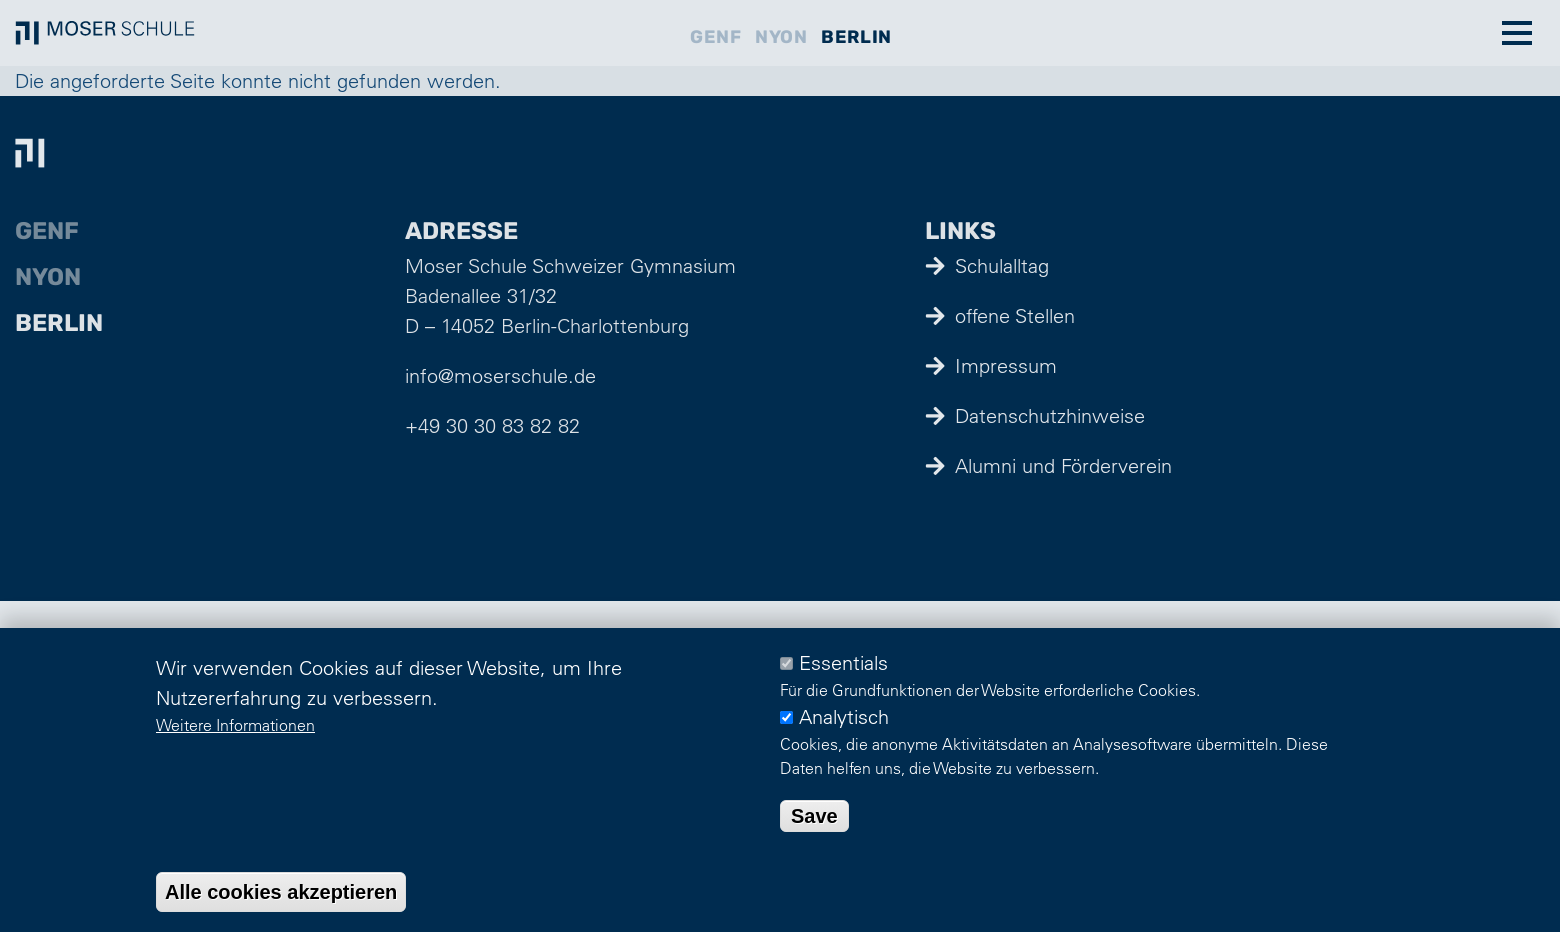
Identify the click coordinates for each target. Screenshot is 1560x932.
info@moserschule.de (500, 375)
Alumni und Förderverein (1063, 465)
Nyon (781, 37)
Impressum (1006, 365)
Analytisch (844, 716)
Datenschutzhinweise (1050, 415)
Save (814, 816)
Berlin (856, 37)
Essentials (843, 662)
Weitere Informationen (235, 725)
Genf (715, 37)
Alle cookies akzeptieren (281, 892)
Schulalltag (1002, 265)
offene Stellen (1015, 315)
